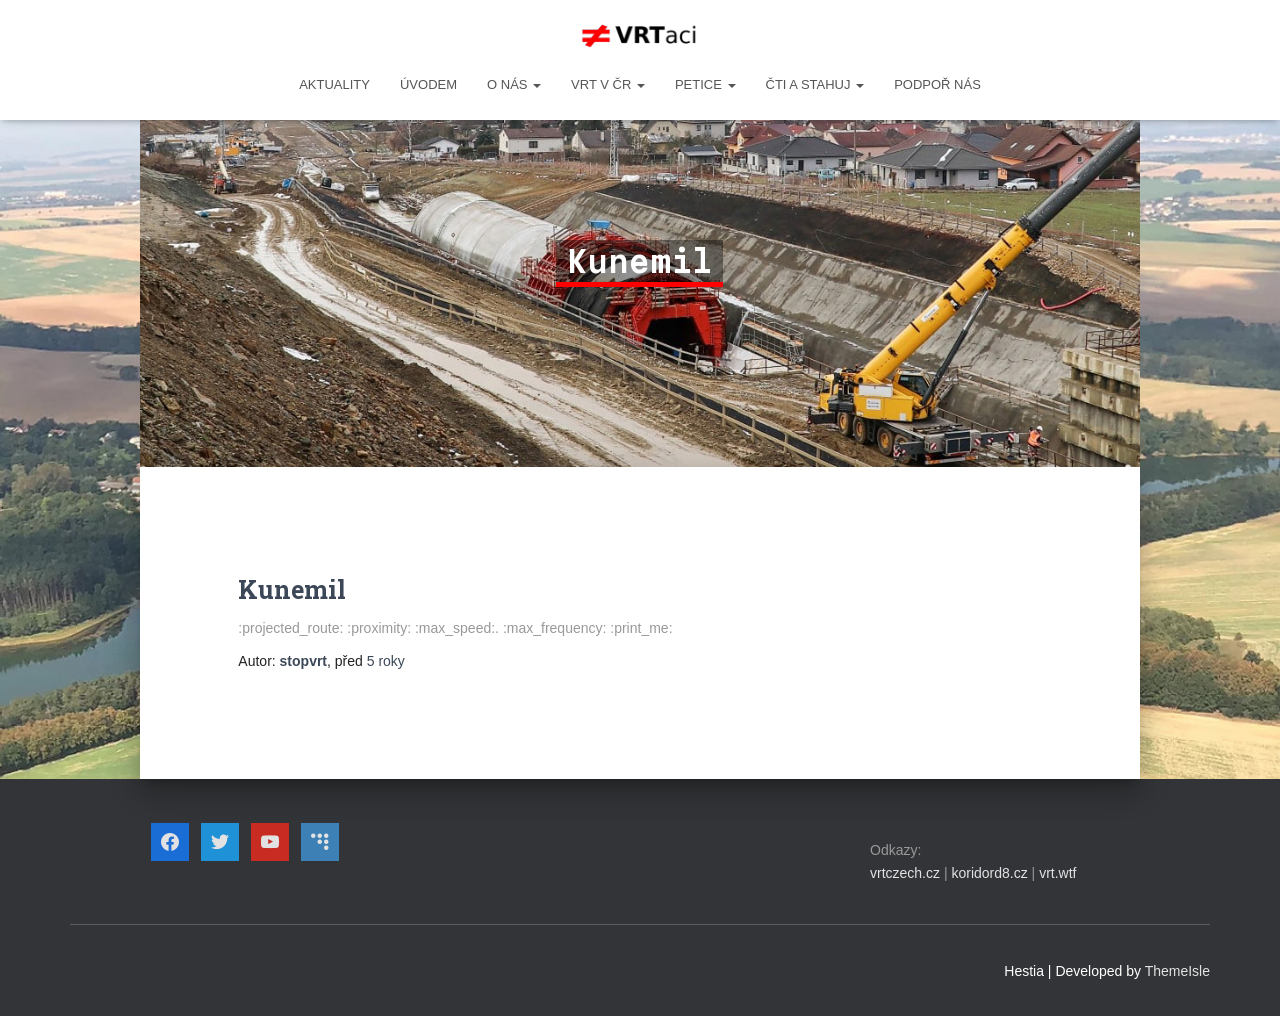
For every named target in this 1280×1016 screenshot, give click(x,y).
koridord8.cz (989, 873)
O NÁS (514, 84)
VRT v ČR (608, 84)
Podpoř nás (937, 84)
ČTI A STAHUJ (815, 84)
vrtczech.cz (905, 873)
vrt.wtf (1057, 873)
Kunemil (292, 589)
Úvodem (428, 84)
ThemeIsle (1177, 971)
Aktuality (334, 84)
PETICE (705, 84)
